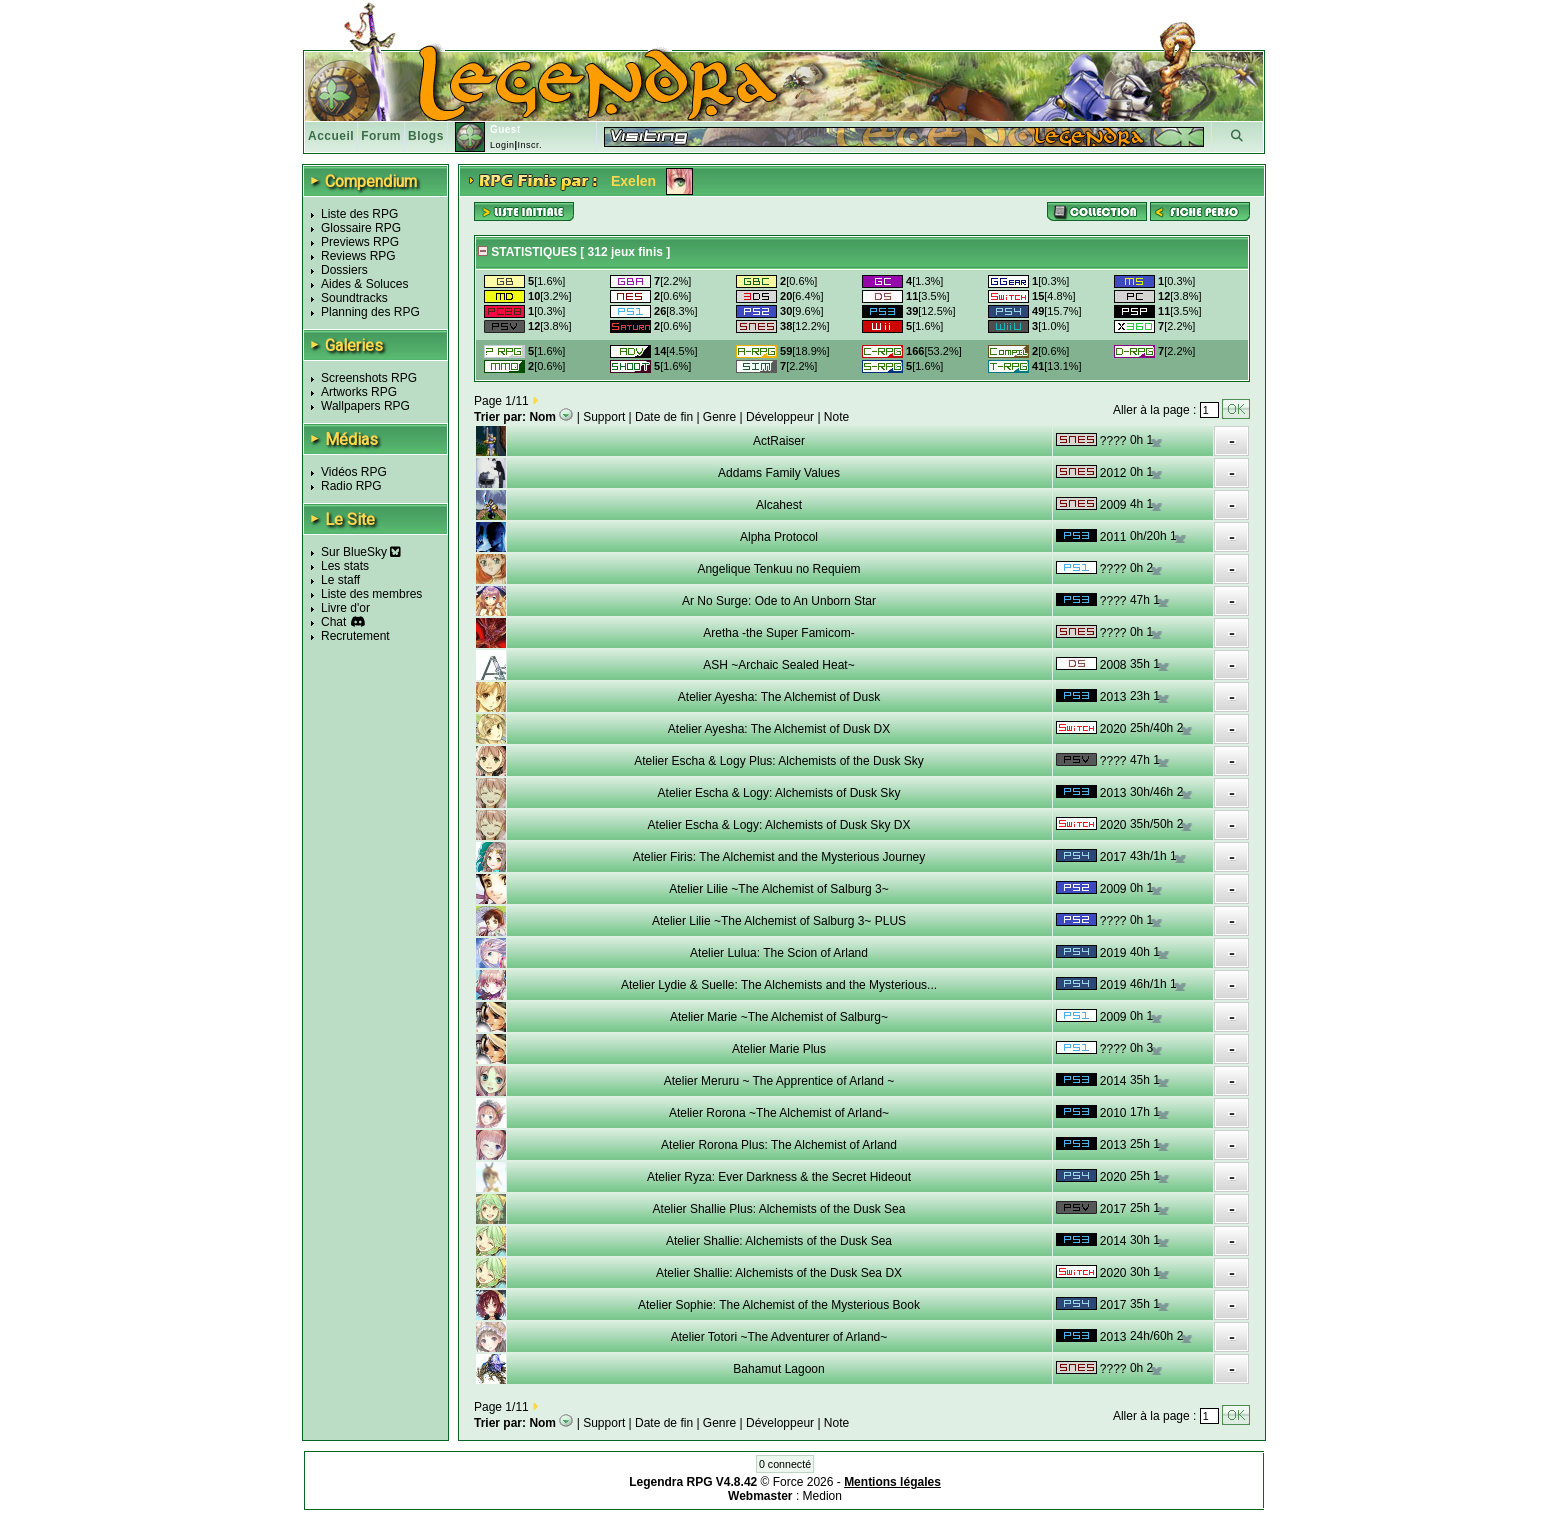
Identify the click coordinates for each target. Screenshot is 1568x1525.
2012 (1113, 473)
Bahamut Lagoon (778, 1369)
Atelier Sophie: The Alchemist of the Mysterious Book (779, 1305)
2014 (1113, 1081)
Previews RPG (360, 242)
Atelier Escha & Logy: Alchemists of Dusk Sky (779, 793)
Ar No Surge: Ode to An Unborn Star (779, 601)
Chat (333, 622)
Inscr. (529, 145)
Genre (719, 417)
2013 (1113, 697)
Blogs (426, 136)
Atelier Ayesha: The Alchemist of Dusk (779, 697)
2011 (1113, 537)
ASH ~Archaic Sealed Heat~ (778, 665)
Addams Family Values (779, 473)
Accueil (331, 136)
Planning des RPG (370, 312)
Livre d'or (345, 608)
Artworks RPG (359, 392)
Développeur (780, 417)
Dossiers (344, 270)
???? (1113, 441)
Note (836, 417)
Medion (822, 1496)
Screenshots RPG (369, 378)
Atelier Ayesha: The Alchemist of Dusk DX (779, 729)
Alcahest (779, 505)
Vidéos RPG (354, 472)
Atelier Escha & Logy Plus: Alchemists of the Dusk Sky (778, 761)
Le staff (340, 580)
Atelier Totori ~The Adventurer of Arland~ (779, 1337)
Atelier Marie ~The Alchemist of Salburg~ (779, 1017)
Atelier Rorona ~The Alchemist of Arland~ (779, 1113)
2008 (1113, 665)
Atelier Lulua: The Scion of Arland (779, 953)
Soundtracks (354, 298)
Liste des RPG (359, 214)
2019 (1113, 953)
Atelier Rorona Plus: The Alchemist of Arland (779, 1145)
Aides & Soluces (364, 284)
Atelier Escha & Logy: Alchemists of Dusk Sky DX (779, 825)
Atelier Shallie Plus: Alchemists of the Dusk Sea (779, 1209)
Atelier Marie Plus (779, 1049)
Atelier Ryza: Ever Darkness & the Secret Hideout (779, 1177)
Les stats (345, 566)
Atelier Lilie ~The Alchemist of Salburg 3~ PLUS (779, 921)
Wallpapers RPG (365, 406)
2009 (1113, 505)
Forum (381, 136)
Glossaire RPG (361, 228)
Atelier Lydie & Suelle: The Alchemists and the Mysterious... (779, 985)
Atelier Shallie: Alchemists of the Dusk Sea (779, 1241)
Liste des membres (371, 594)
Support (604, 417)
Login (502, 145)
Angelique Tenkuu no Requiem (778, 569)
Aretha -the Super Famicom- (778, 633)
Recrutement (355, 636)
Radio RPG (351, 486)
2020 (1113, 729)
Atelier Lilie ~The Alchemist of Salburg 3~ (778, 889)
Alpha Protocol (779, 537)
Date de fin (664, 417)
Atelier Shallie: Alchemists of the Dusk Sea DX (779, 1273)
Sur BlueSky (361, 552)
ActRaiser (779, 441)
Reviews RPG (358, 256)
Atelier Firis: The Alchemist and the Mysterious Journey (779, 857)
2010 (1113, 1113)
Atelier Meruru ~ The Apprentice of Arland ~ (779, 1081)
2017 (1113, 857)
